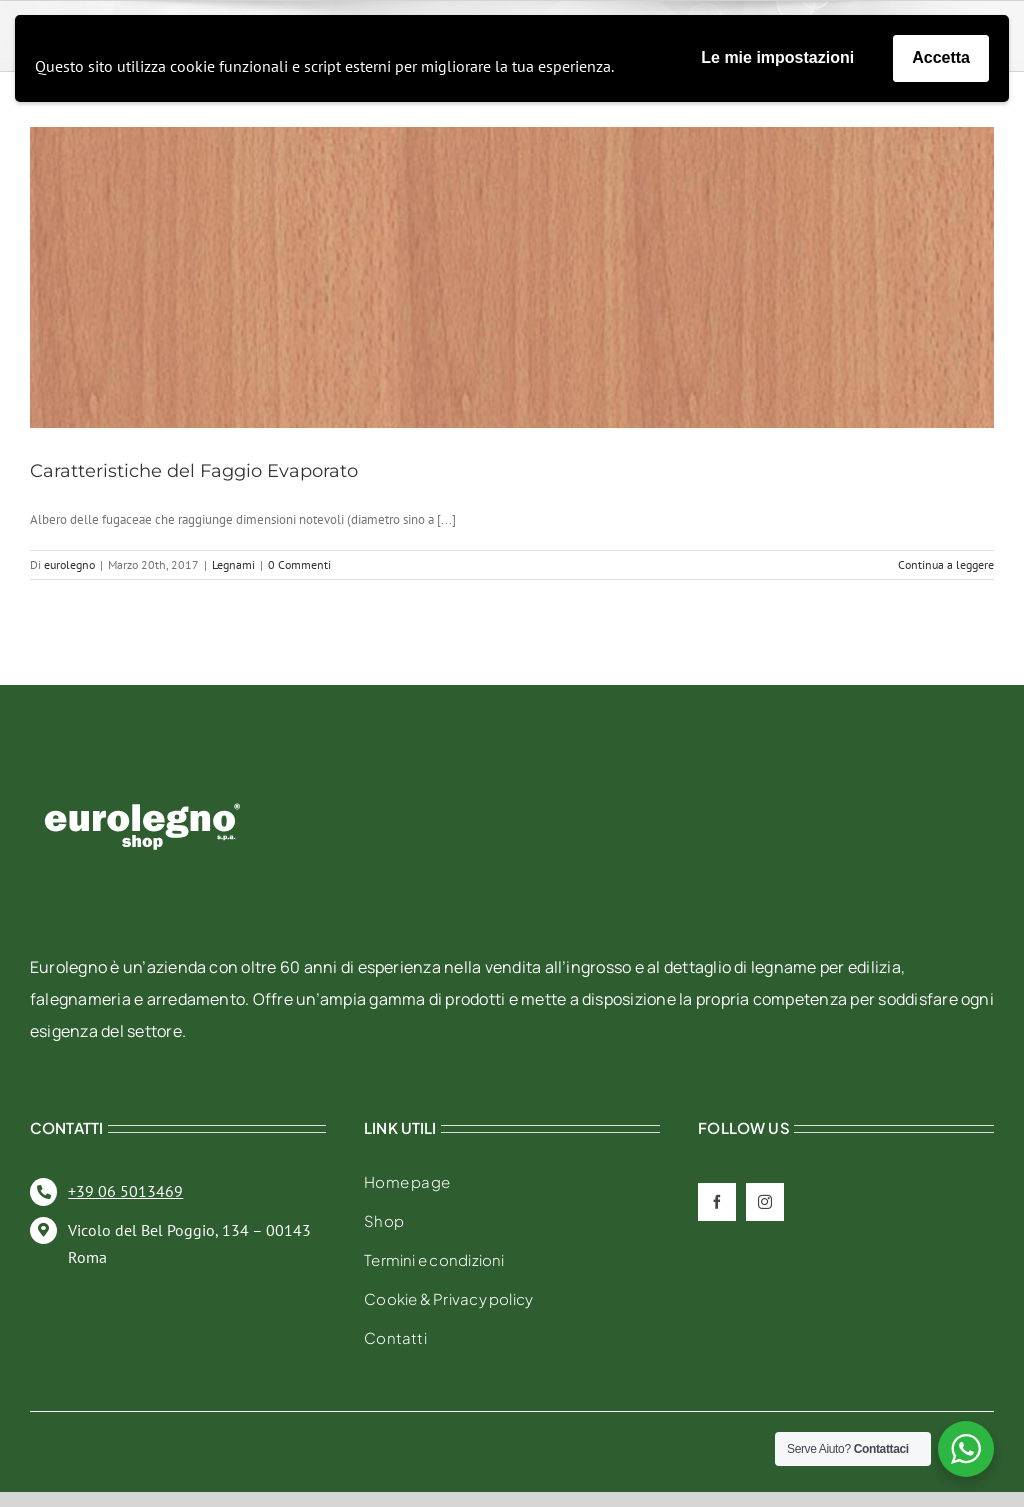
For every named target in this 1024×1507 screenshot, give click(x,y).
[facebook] (717, 1202)
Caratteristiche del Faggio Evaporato (194, 471)
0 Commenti (299, 564)
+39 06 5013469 (125, 1191)
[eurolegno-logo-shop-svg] (142, 771)
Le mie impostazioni (777, 57)
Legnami (233, 564)
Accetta (941, 57)
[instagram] (765, 1202)
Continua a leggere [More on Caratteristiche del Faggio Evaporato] (946, 564)
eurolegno (69, 564)
